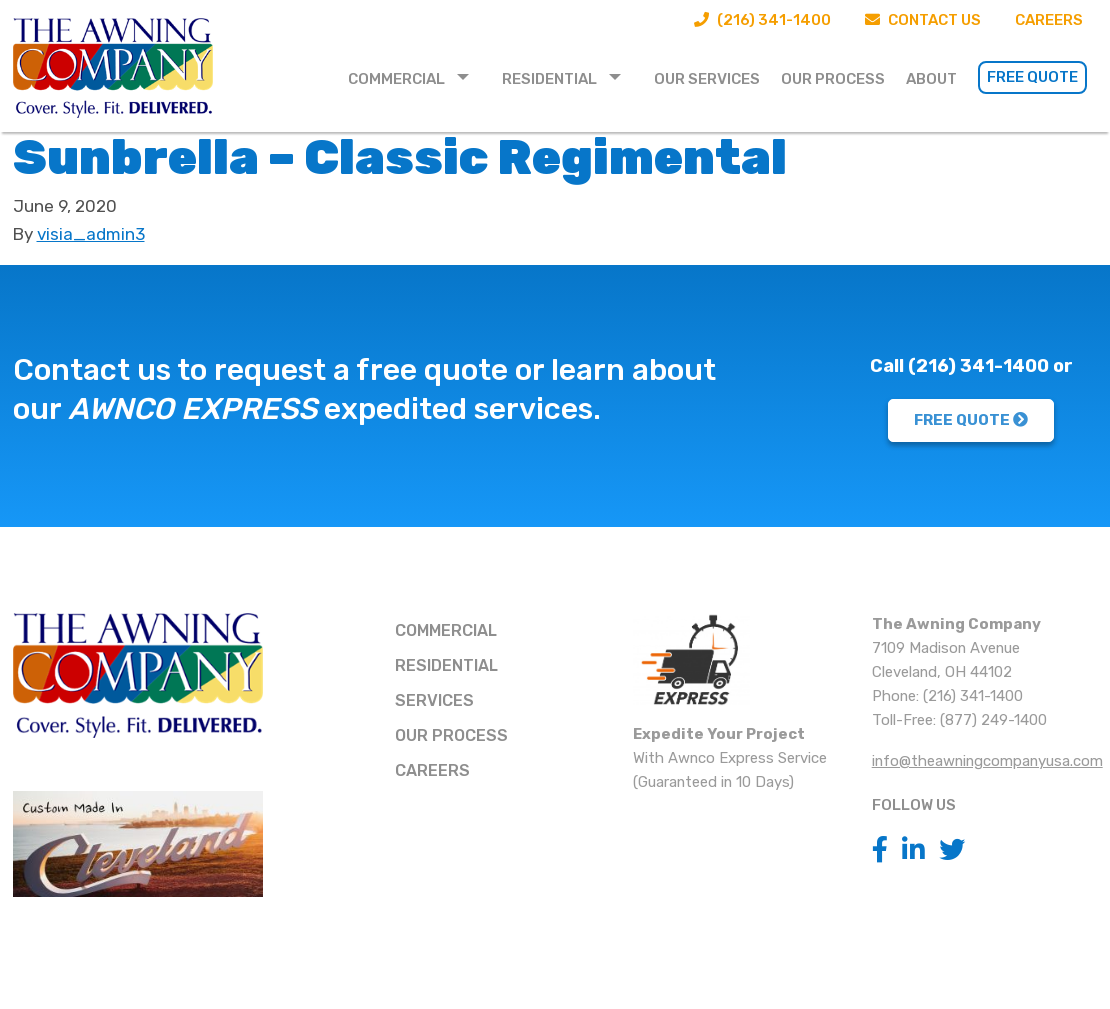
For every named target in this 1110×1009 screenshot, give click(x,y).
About (931, 79)
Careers (1049, 20)
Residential (549, 79)
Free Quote (1032, 77)
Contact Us (923, 20)
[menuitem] (414, 77)
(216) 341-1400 (762, 20)
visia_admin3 (91, 234)
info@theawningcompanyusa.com (987, 761)
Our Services (707, 79)
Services (434, 700)
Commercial (396, 79)
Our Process (833, 79)
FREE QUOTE (971, 420)
